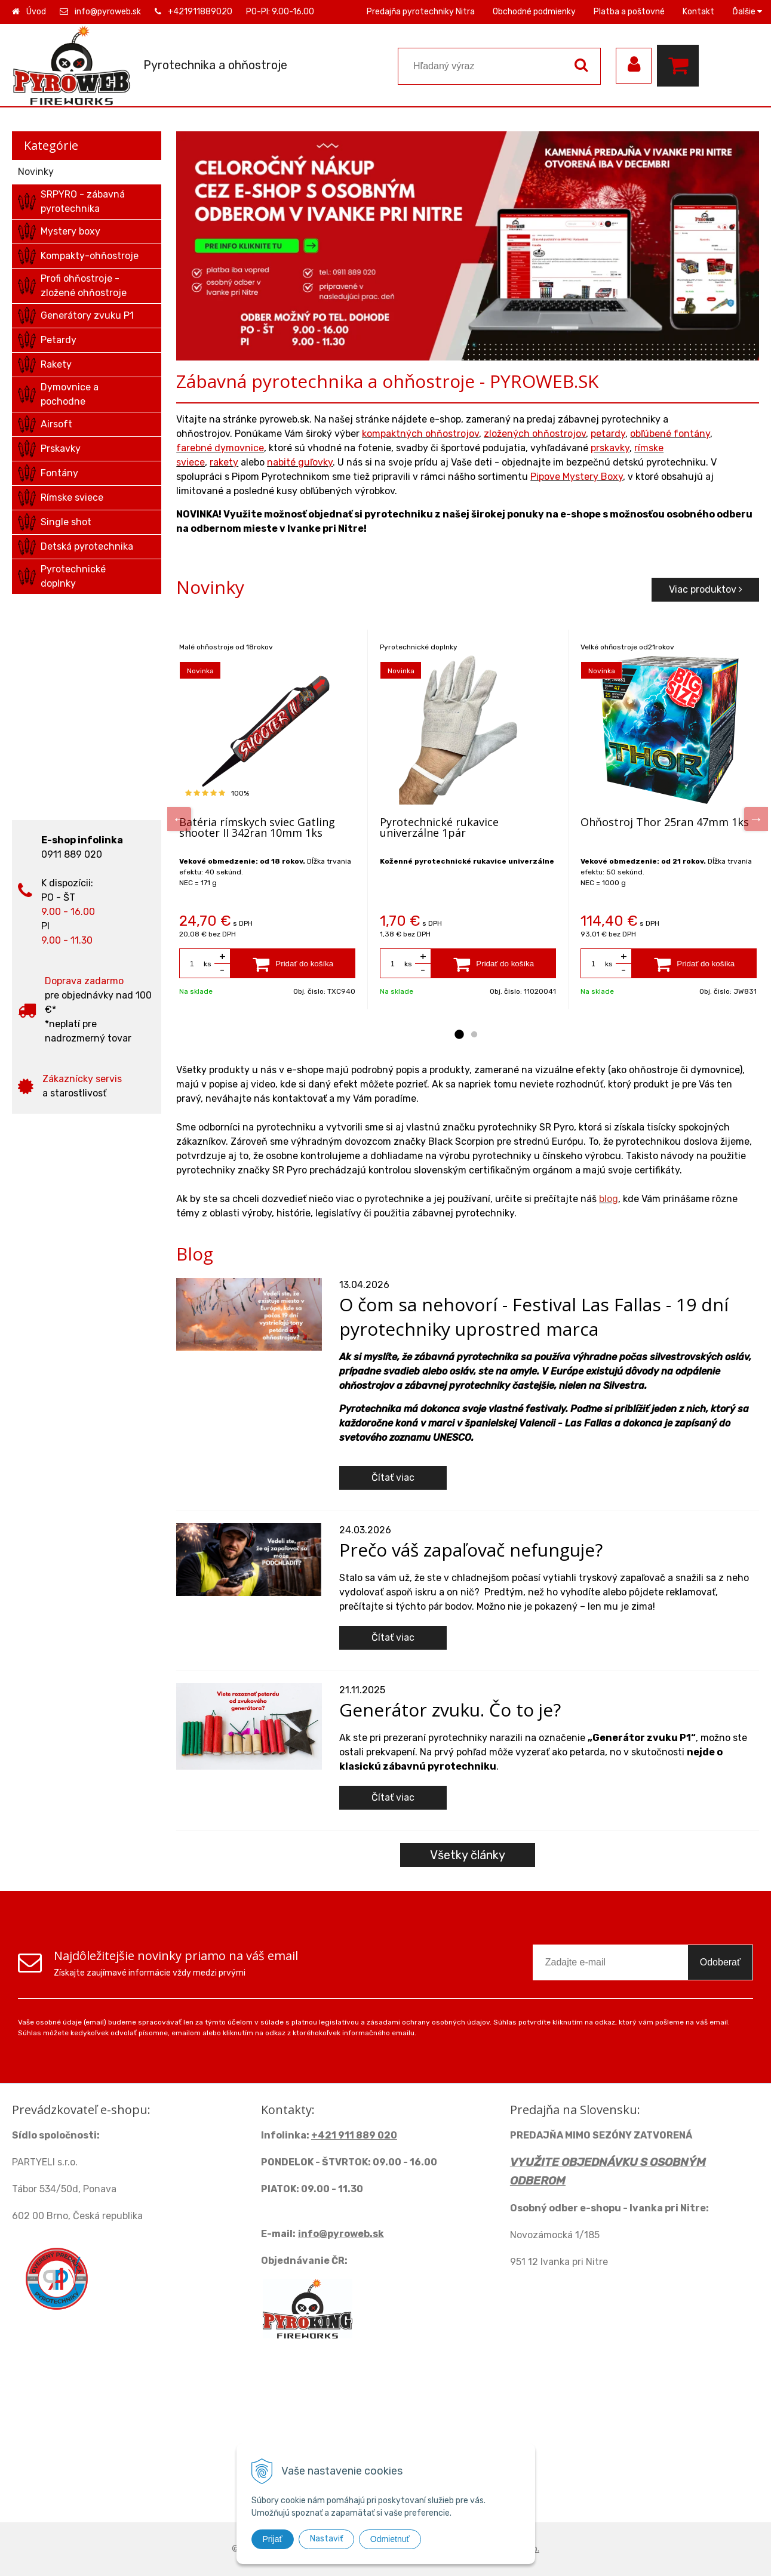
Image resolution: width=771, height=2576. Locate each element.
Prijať (272, 2539)
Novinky (36, 171)
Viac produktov (705, 589)
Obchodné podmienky (534, 12)
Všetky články (467, 1855)
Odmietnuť (390, 2539)
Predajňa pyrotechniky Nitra (421, 12)
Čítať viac (392, 1477)
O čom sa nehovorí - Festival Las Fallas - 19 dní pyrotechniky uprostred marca (534, 1316)
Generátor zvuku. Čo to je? (450, 1709)
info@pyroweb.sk (108, 12)
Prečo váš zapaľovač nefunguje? (471, 1549)
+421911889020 (200, 12)
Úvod (36, 12)
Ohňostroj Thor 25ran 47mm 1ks (664, 822)
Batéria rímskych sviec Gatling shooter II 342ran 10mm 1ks (257, 827)
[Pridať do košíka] (293, 963)
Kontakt (698, 12)
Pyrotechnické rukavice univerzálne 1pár (439, 827)
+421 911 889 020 (354, 2135)
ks (207, 964)
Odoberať (720, 1962)
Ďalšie (747, 12)
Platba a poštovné (629, 12)
